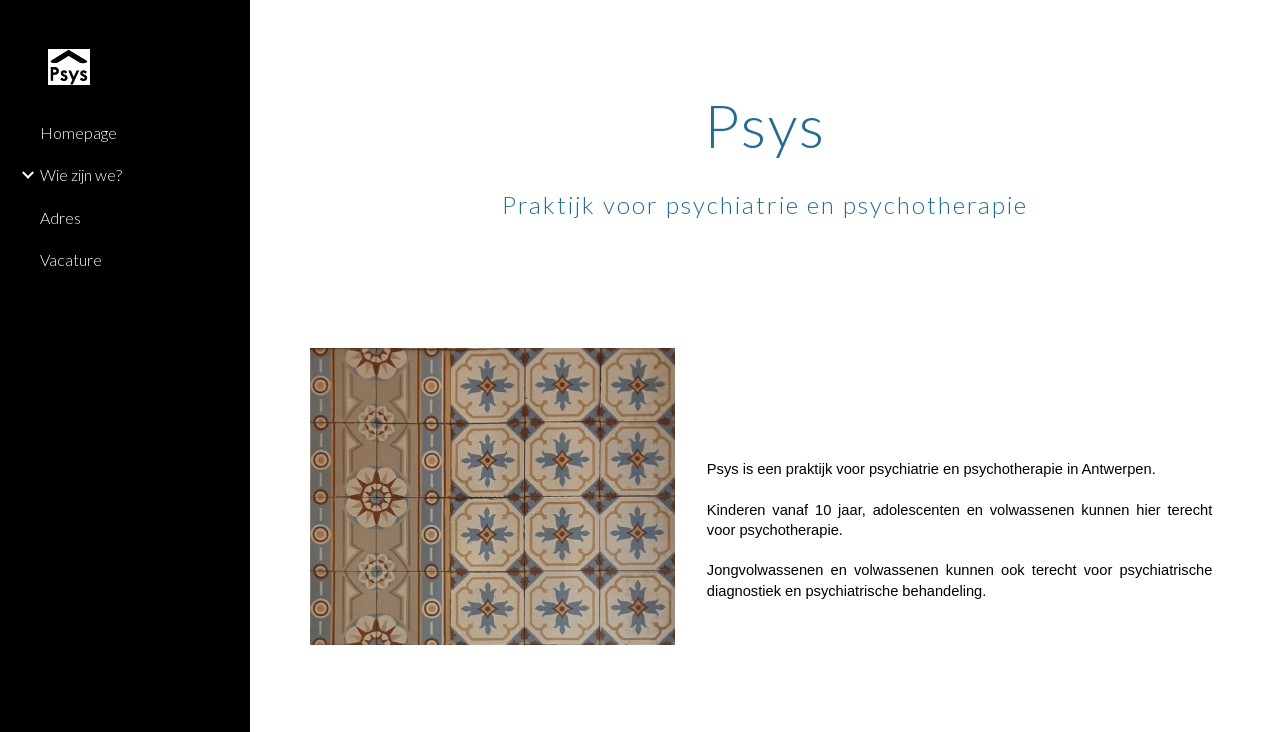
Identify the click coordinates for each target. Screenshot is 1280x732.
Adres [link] (60, 217)
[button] (1256, 28)
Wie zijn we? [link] (81, 174)
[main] (764, 176)
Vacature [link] (71, 259)
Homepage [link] (78, 132)
